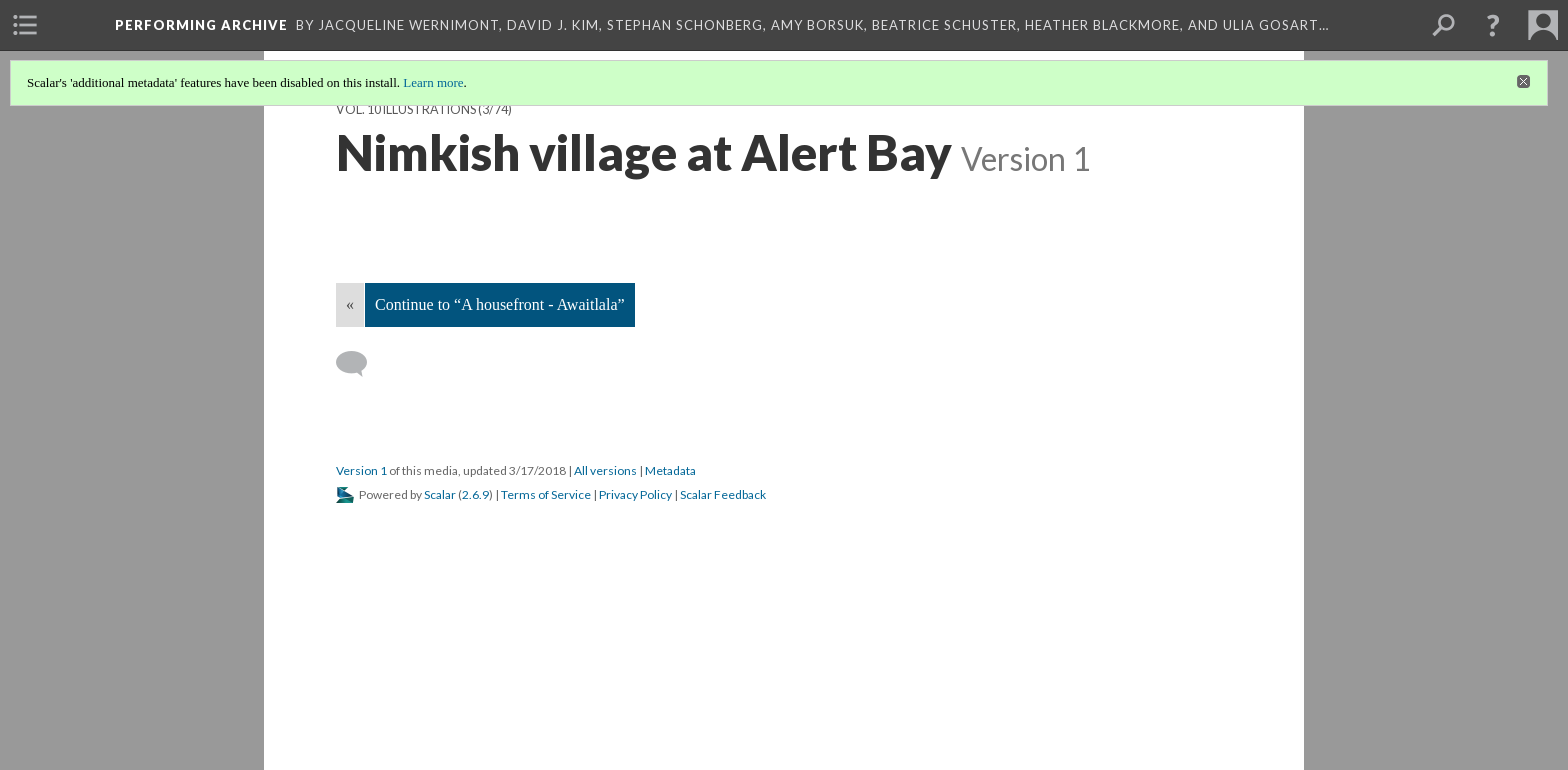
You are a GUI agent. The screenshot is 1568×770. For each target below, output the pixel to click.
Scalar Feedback (723, 494)
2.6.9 (475, 494)
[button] (1493, 25)
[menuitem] (25, 25)
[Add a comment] (360, 364)
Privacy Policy (635, 494)
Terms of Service (546, 494)
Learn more (433, 82)
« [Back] (350, 304)
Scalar (440, 494)
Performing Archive (201, 25)
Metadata (670, 470)
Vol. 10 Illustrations (406, 109)
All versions (605, 470)
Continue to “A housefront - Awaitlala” (500, 304)
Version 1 (361, 470)
